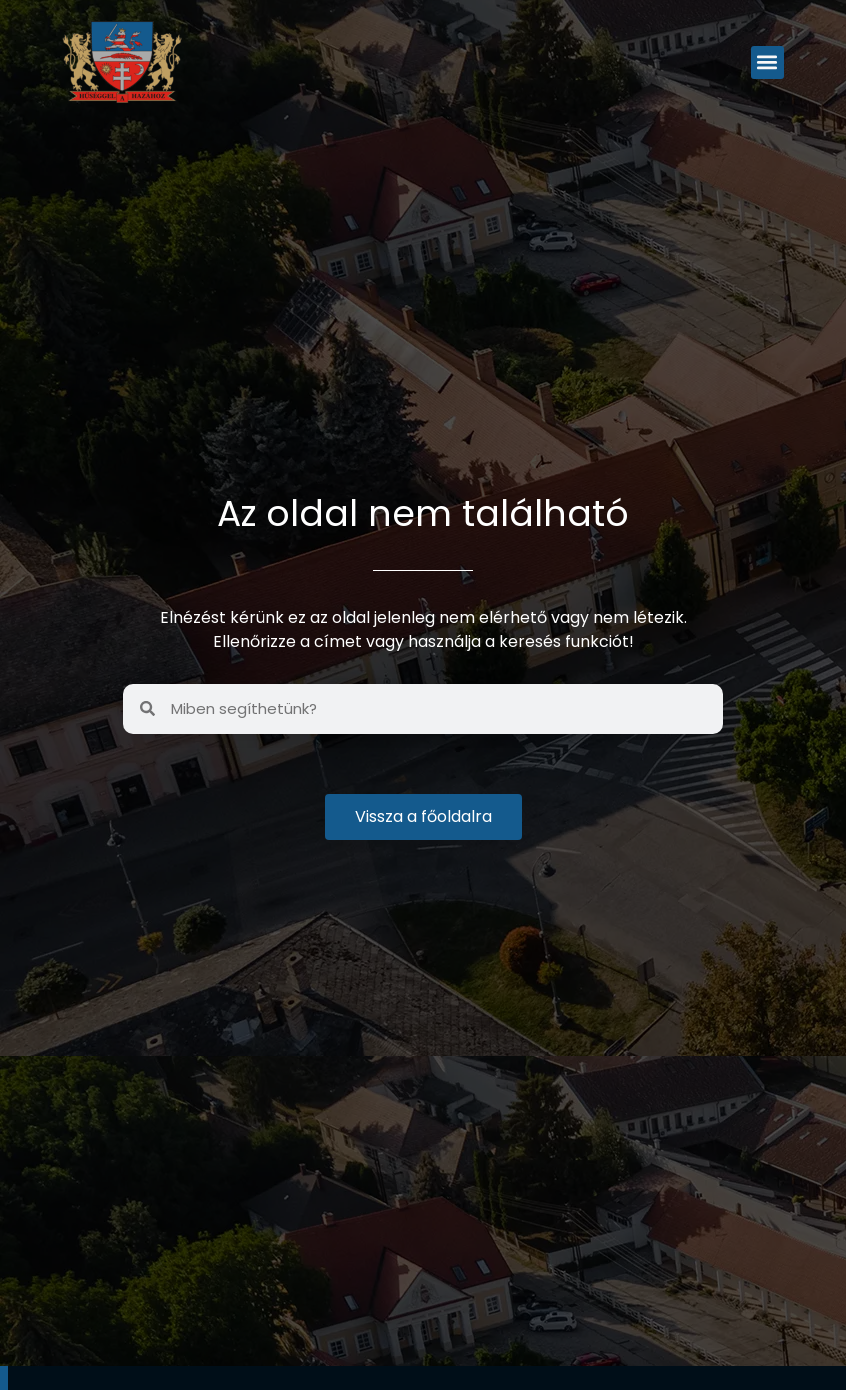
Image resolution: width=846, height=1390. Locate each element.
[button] (767, 62)
